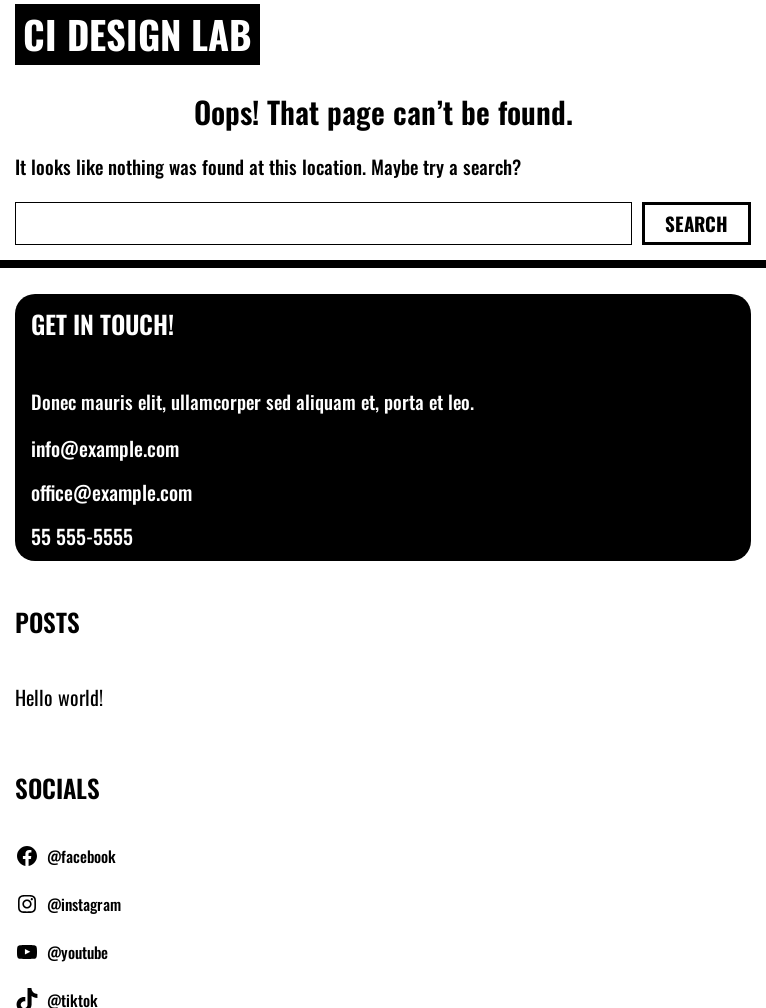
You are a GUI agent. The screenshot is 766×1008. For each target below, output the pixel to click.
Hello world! (59, 697)
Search (696, 223)
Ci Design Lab (137, 34)
